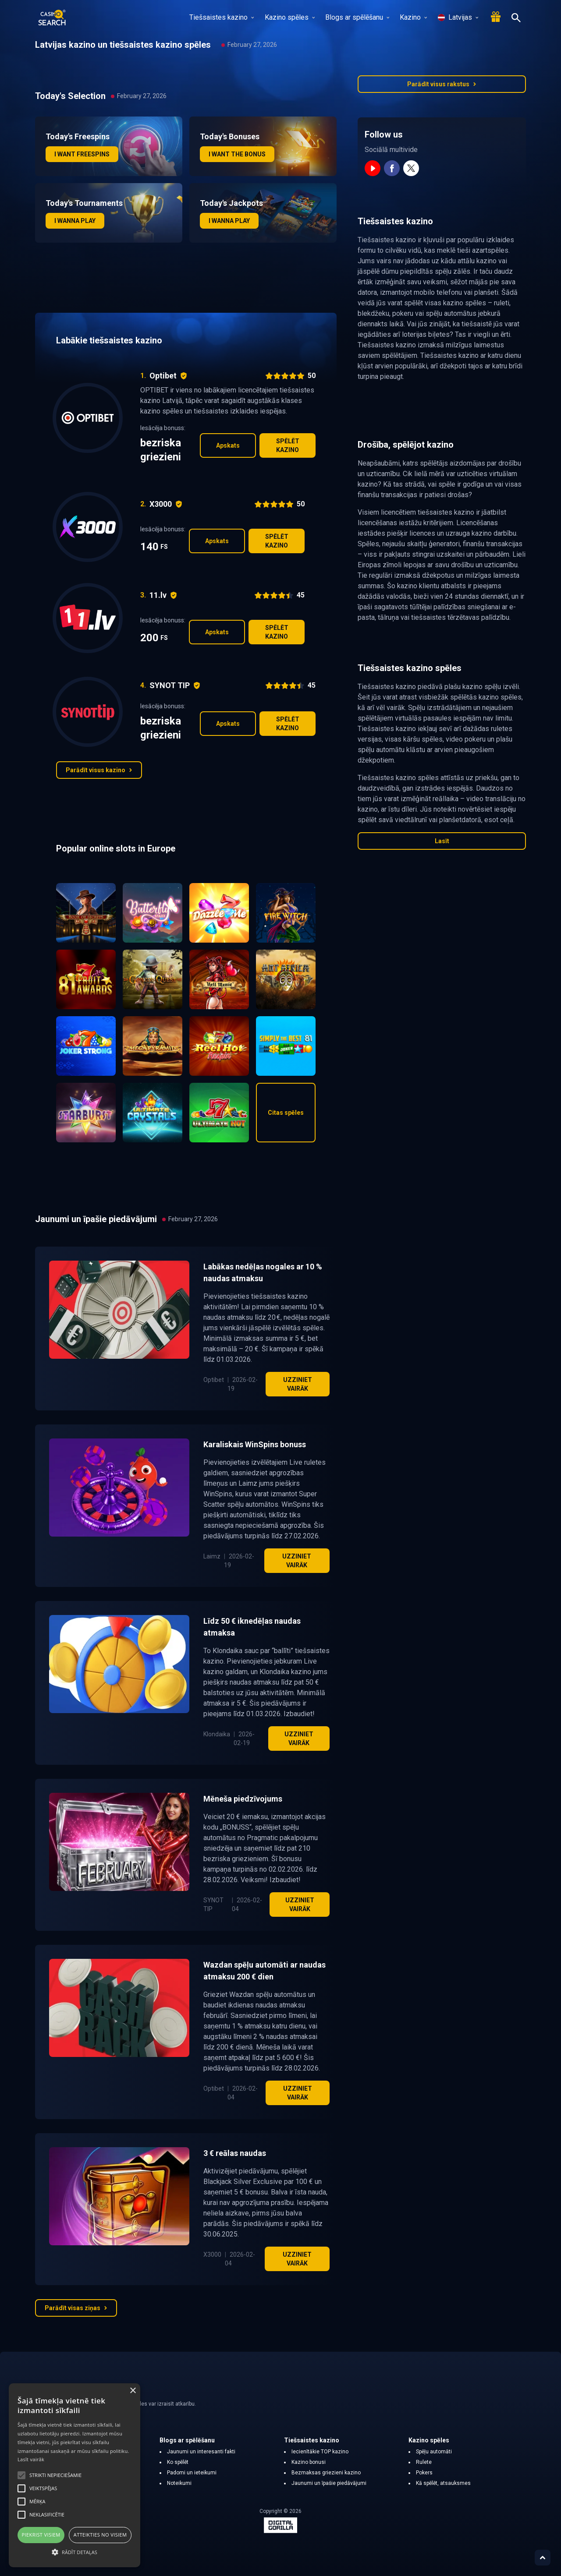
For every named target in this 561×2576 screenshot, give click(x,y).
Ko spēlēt (177, 2462)
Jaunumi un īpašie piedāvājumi (328, 2483)
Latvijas (458, 17)
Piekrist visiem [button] (41, 2534)
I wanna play (75, 220)
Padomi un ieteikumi (192, 2473)
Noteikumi (179, 2483)
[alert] (74, 2475)
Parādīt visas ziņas (76, 2307)
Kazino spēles (290, 17)
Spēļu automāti (434, 2452)
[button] (74, 2552)
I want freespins (82, 154)
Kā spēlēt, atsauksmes (443, 2483)
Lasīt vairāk (31, 2459)
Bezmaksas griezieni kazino (326, 2473)
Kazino (413, 17)
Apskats (228, 445)
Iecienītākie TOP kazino (319, 2452)
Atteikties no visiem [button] (100, 2534)
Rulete (424, 2462)
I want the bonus (237, 154)
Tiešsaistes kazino (221, 17)
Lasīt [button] (442, 841)
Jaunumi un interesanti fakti (201, 2452)
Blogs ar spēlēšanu (357, 17)
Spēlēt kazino (287, 445)
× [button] (132, 2391)
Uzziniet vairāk (297, 1384)
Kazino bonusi (308, 2462)
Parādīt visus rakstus (441, 84)
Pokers (424, 2473)
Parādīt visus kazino (99, 770)
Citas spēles (286, 1112)
